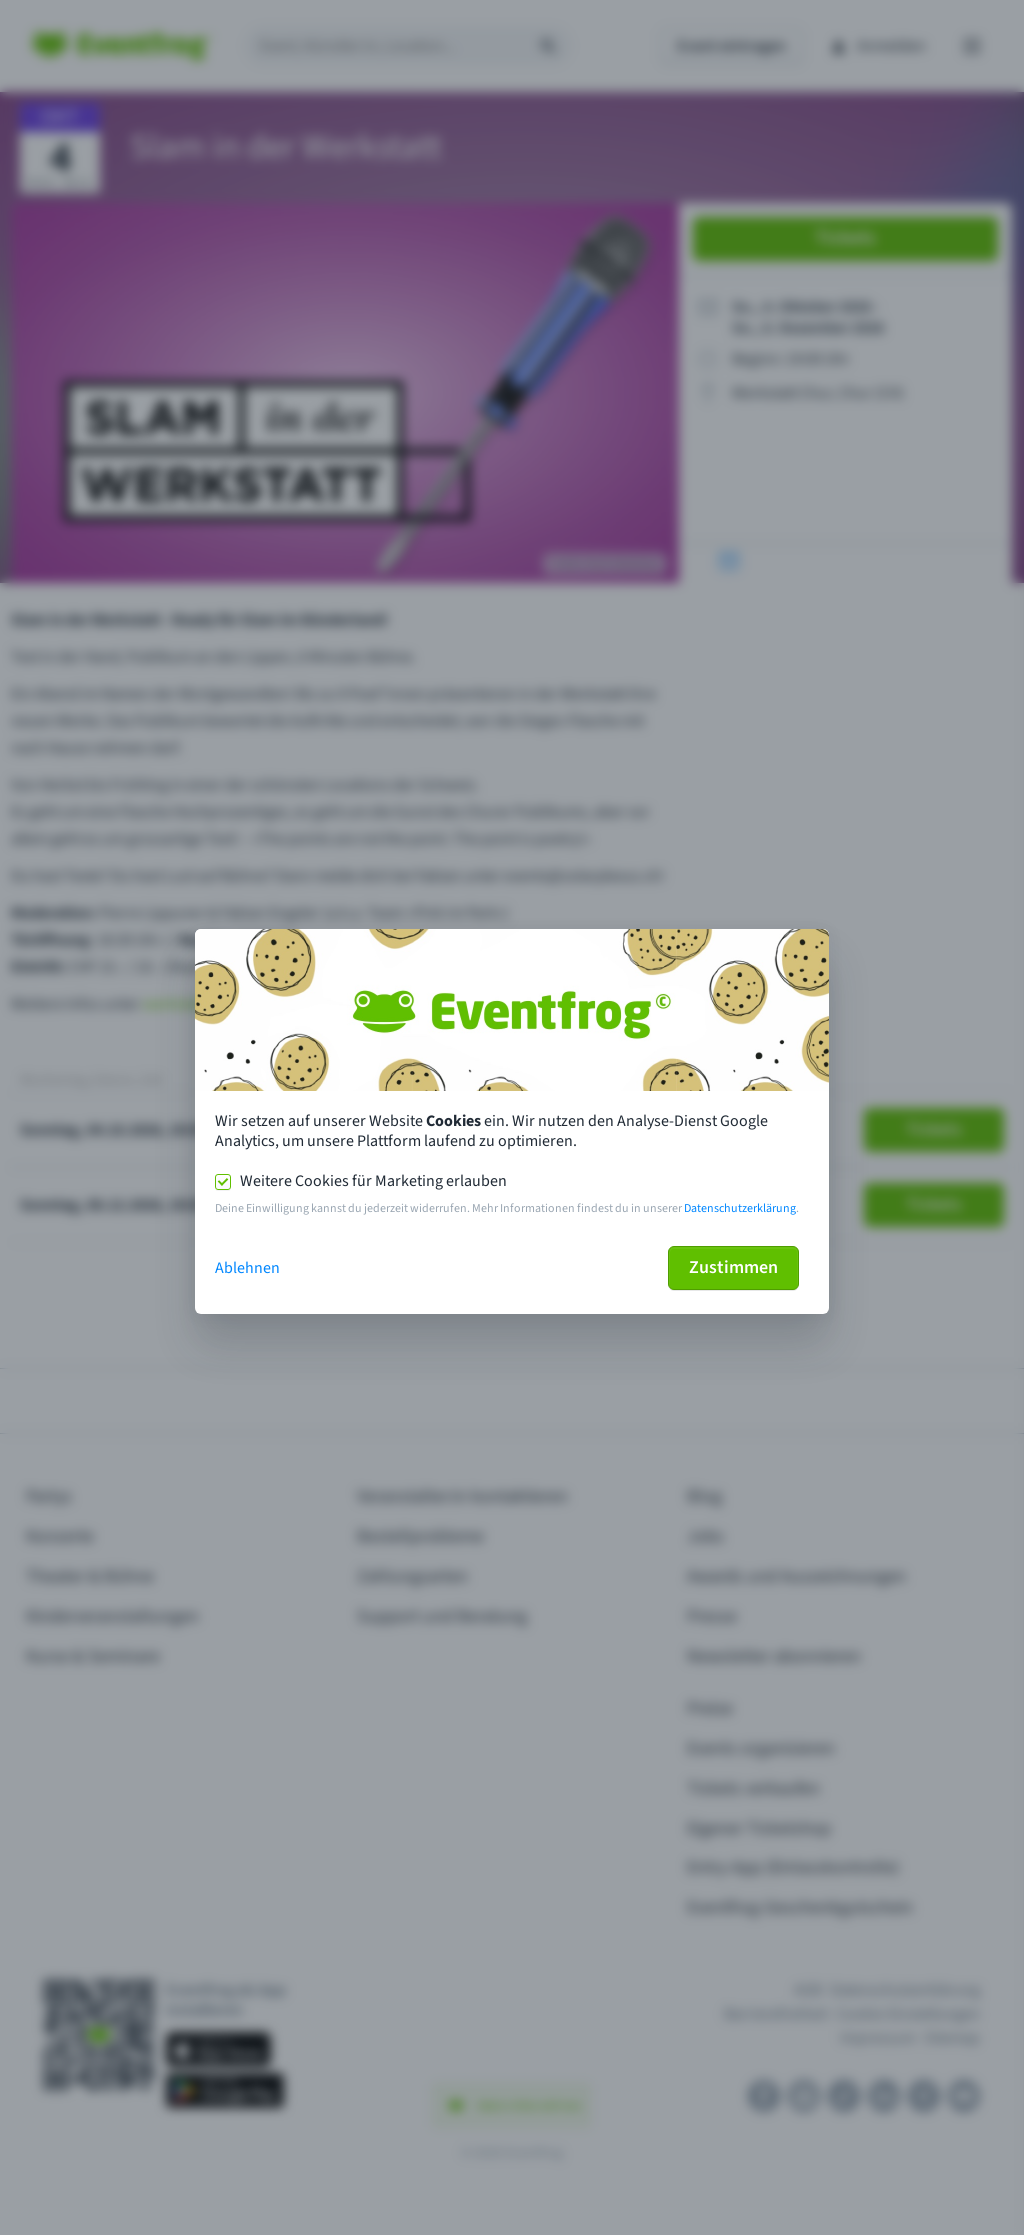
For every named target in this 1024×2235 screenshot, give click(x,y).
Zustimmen (733, 1267)
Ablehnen (247, 1268)
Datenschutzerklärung (740, 1208)
